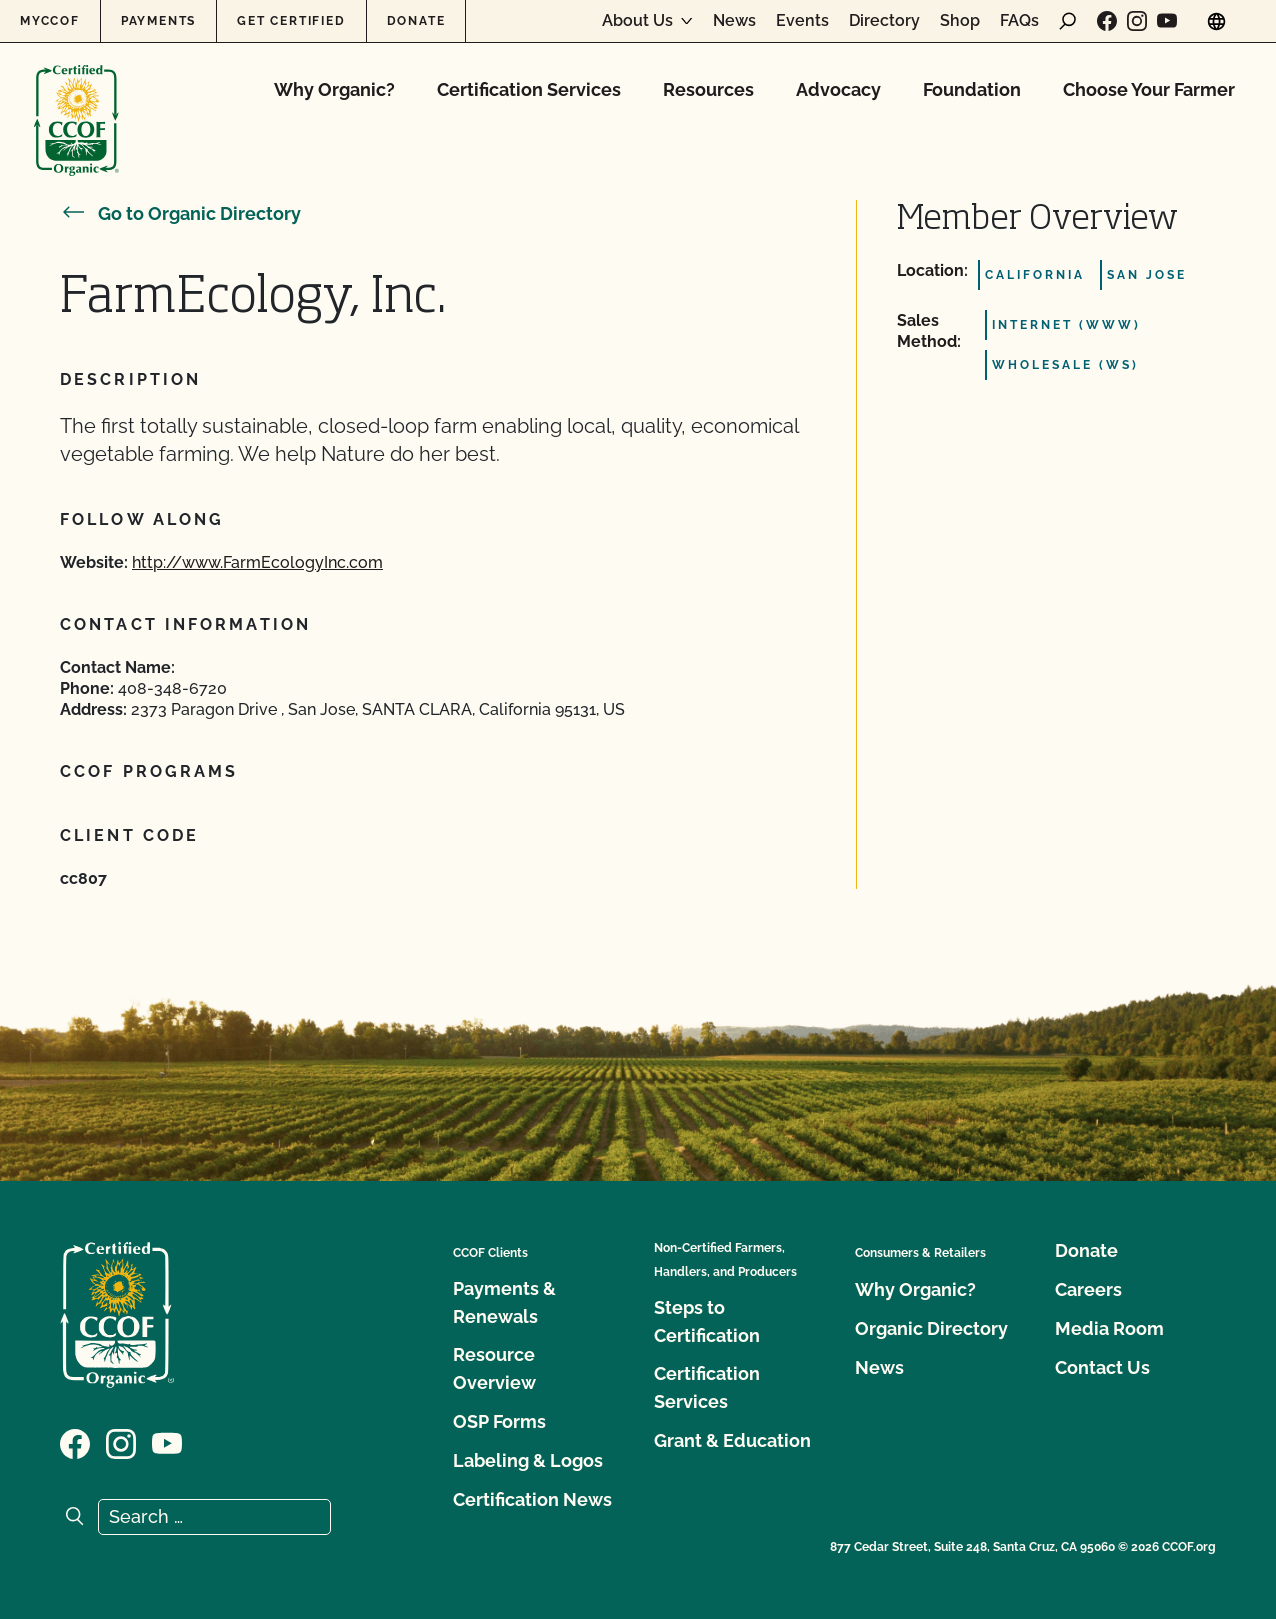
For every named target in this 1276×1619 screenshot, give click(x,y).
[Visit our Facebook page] (1107, 21)
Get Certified (291, 21)
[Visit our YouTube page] (1167, 21)
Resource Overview (494, 1368)
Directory (884, 21)
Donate (416, 21)
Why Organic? (334, 89)
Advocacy (838, 89)
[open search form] (1068, 21)
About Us (637, 21)
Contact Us (1102, 1367)
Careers (1088, 1289)
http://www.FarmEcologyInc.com (257, 562)
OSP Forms (499, 1421)
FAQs (1019, 21)
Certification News (532, 1499)
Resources (708, 89)
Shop (960, 21)
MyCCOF (50, 21)
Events (802, 21)
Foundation (972, 89)
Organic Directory (931, 1328)
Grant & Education (732, 1440)
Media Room (1109, 1328)
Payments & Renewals (504, 1302)
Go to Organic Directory (180, 213)
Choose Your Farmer (1149, 89)
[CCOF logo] (76, 99)
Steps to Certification (707, 1321)
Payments (158, 21)
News (734, 21)
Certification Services (529, 89)
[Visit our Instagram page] (1137, 21)
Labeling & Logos (528, 1460)
